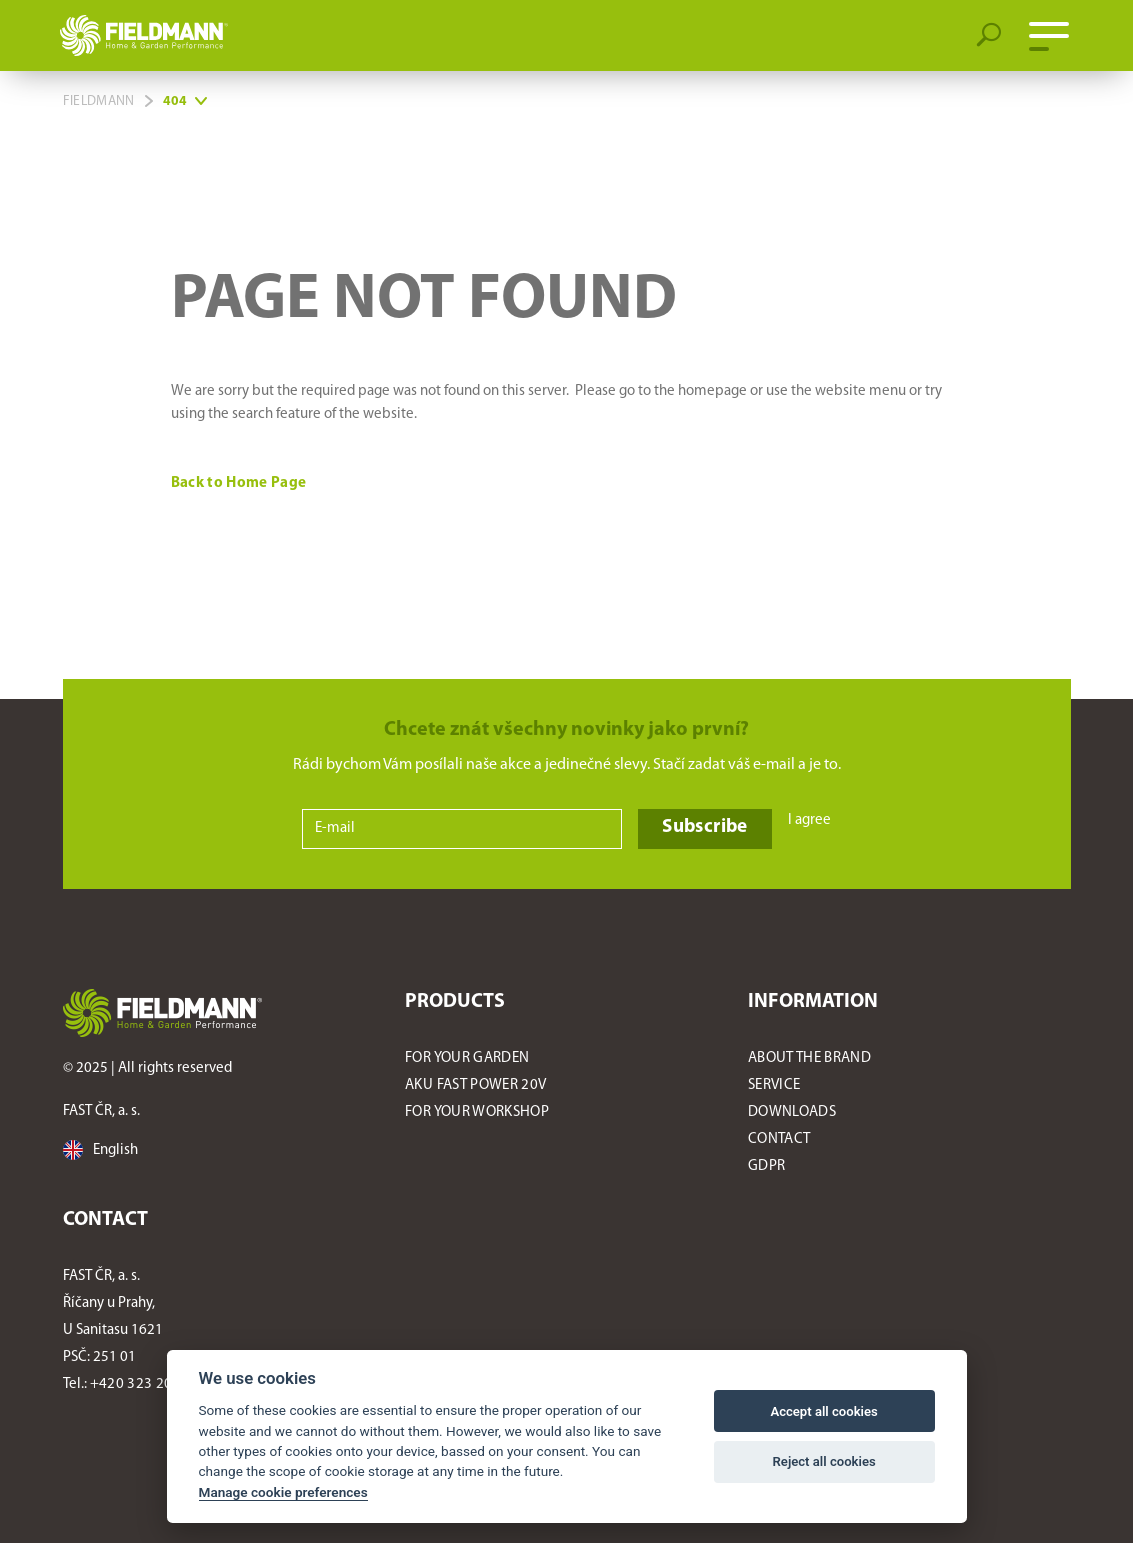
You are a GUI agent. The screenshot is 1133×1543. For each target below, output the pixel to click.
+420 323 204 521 (149, 1384)
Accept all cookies (823, 1411)
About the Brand (809, 1058)
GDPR (766, 1166)
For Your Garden (467, 1058)
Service (774, 1085)
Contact (779, 1139)
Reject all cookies (824, 1461)
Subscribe (704, 827)
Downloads (792, 1112)
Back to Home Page (240, 483)
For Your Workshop (477, 1112)
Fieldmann (99, 101)
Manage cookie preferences (283, 1492)
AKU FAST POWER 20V (475, 1085)
